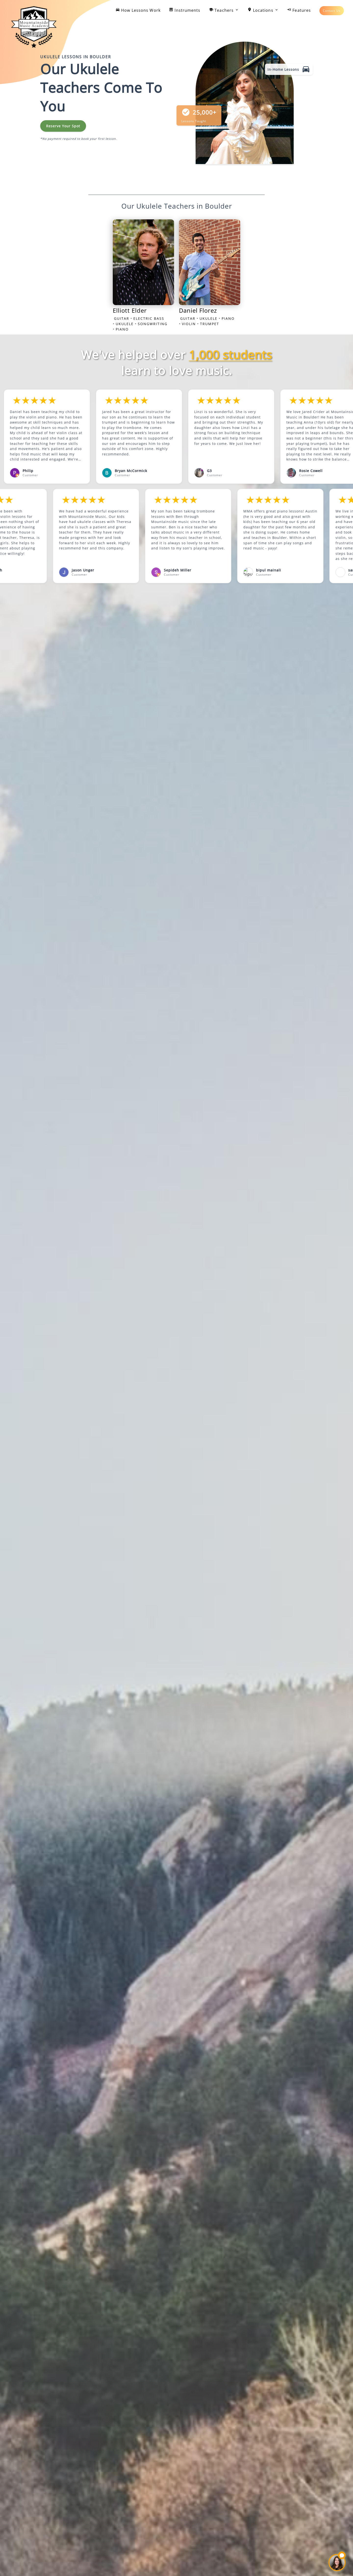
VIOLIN (189, 323)
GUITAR (121, 318)
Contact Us (331, 11)
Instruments (184, 10)
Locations (262, 10)
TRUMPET (209, 323)
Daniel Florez (198, 310)
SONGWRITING (152, 323)
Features (299, 10)
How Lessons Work (138, 10)
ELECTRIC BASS (148, 318)
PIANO (122, 329)
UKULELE (125, 323)
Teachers (224, 10)
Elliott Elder (130, 310)
